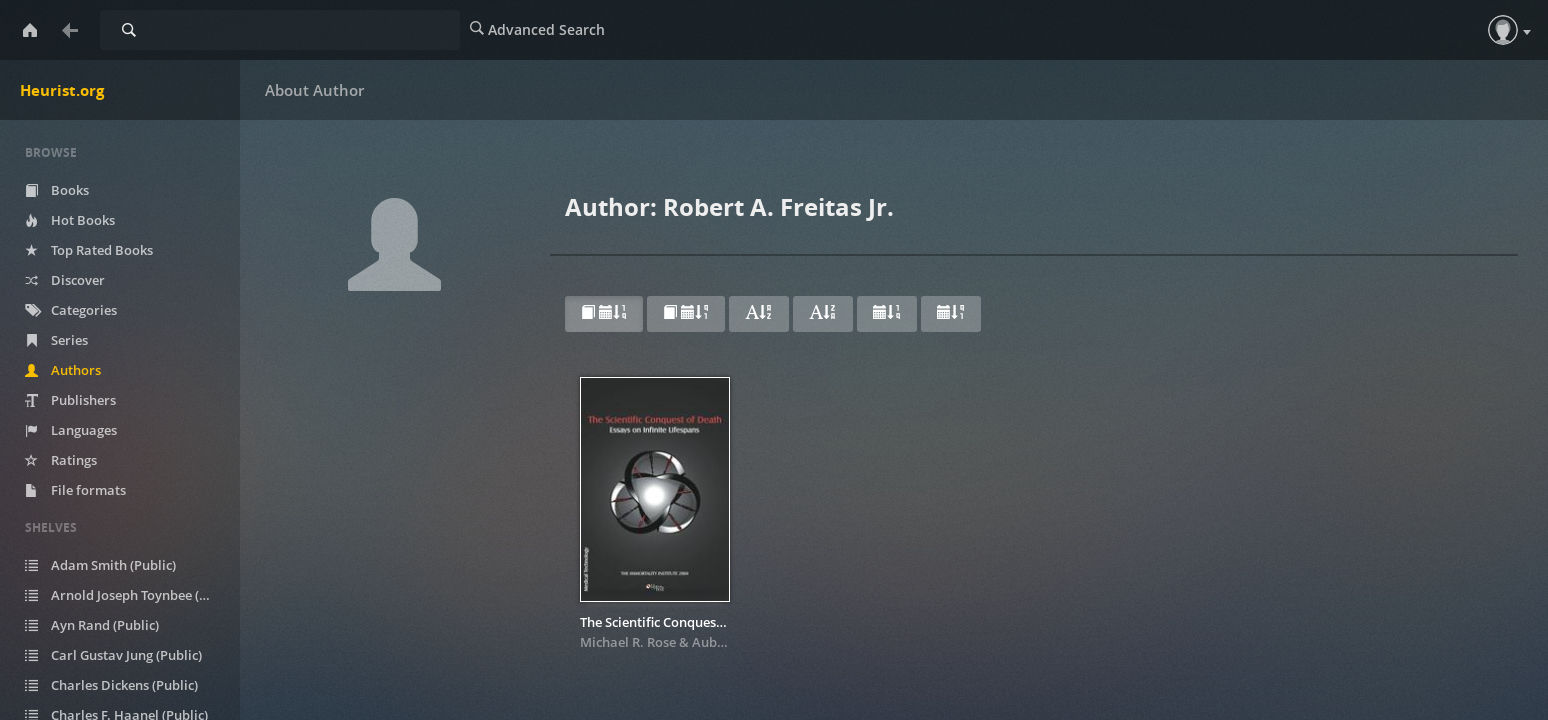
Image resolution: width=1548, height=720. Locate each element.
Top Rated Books (104, 250)
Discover (80, 280)
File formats (90, 490)
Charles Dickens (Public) (126, 685)
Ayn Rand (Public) (107, 625)
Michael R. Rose (628, 642)
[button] (1503, 30)
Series (71, 340)
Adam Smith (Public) (115, 565)
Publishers (85, 400)
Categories (86, 310)
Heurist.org (62, 90)
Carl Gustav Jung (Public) (128, 655)
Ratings (76, 460)
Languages (86, 430)
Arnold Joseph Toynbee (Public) (132, 595)
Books (72, 190)
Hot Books (85, 220)
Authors (78, 370)
